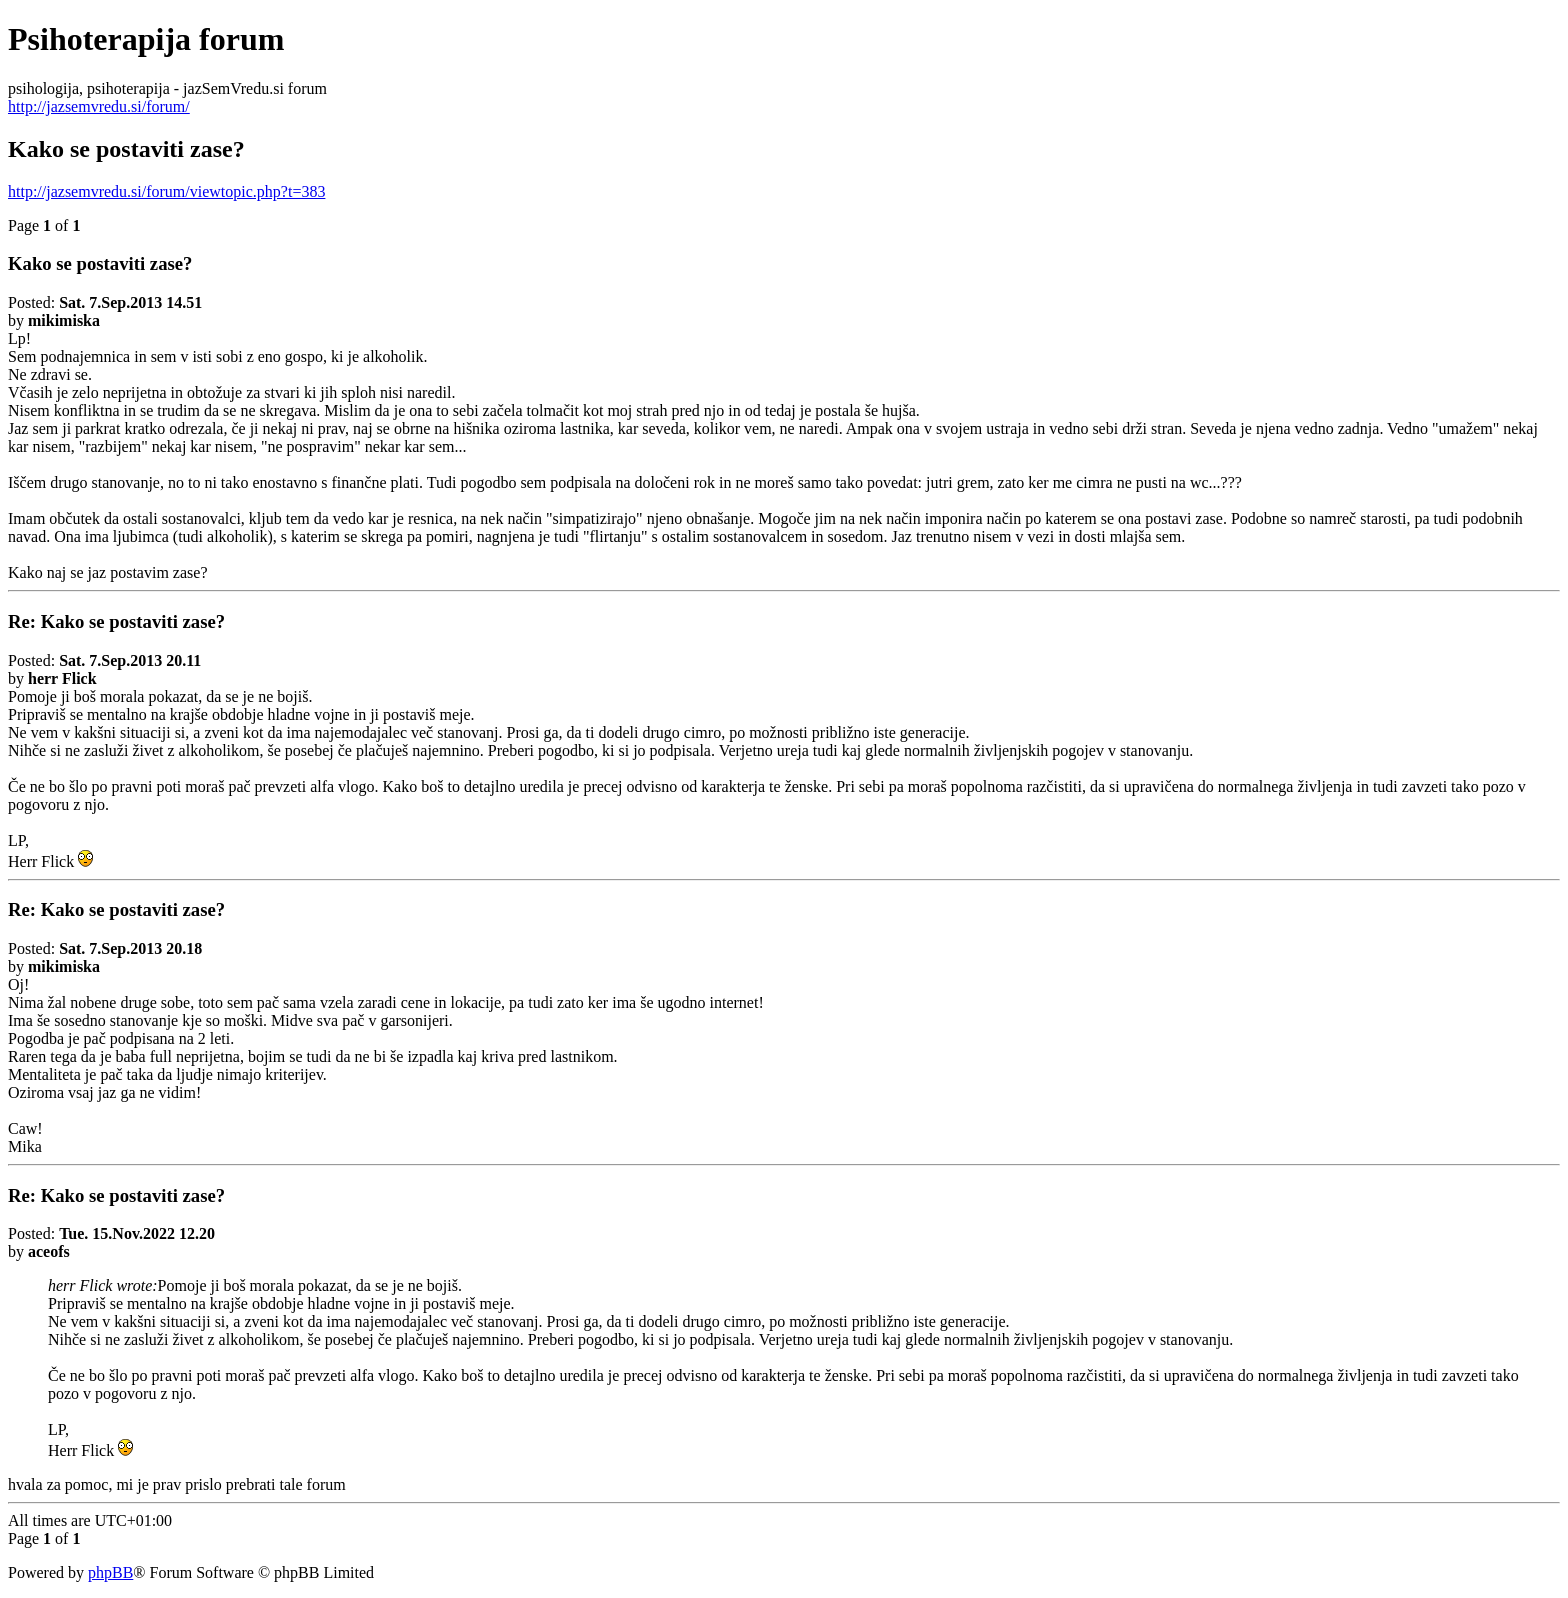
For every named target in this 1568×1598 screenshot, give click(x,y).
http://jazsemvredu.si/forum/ (99, 106)
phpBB (110, 1572)
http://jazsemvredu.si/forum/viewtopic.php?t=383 (166, 191)
